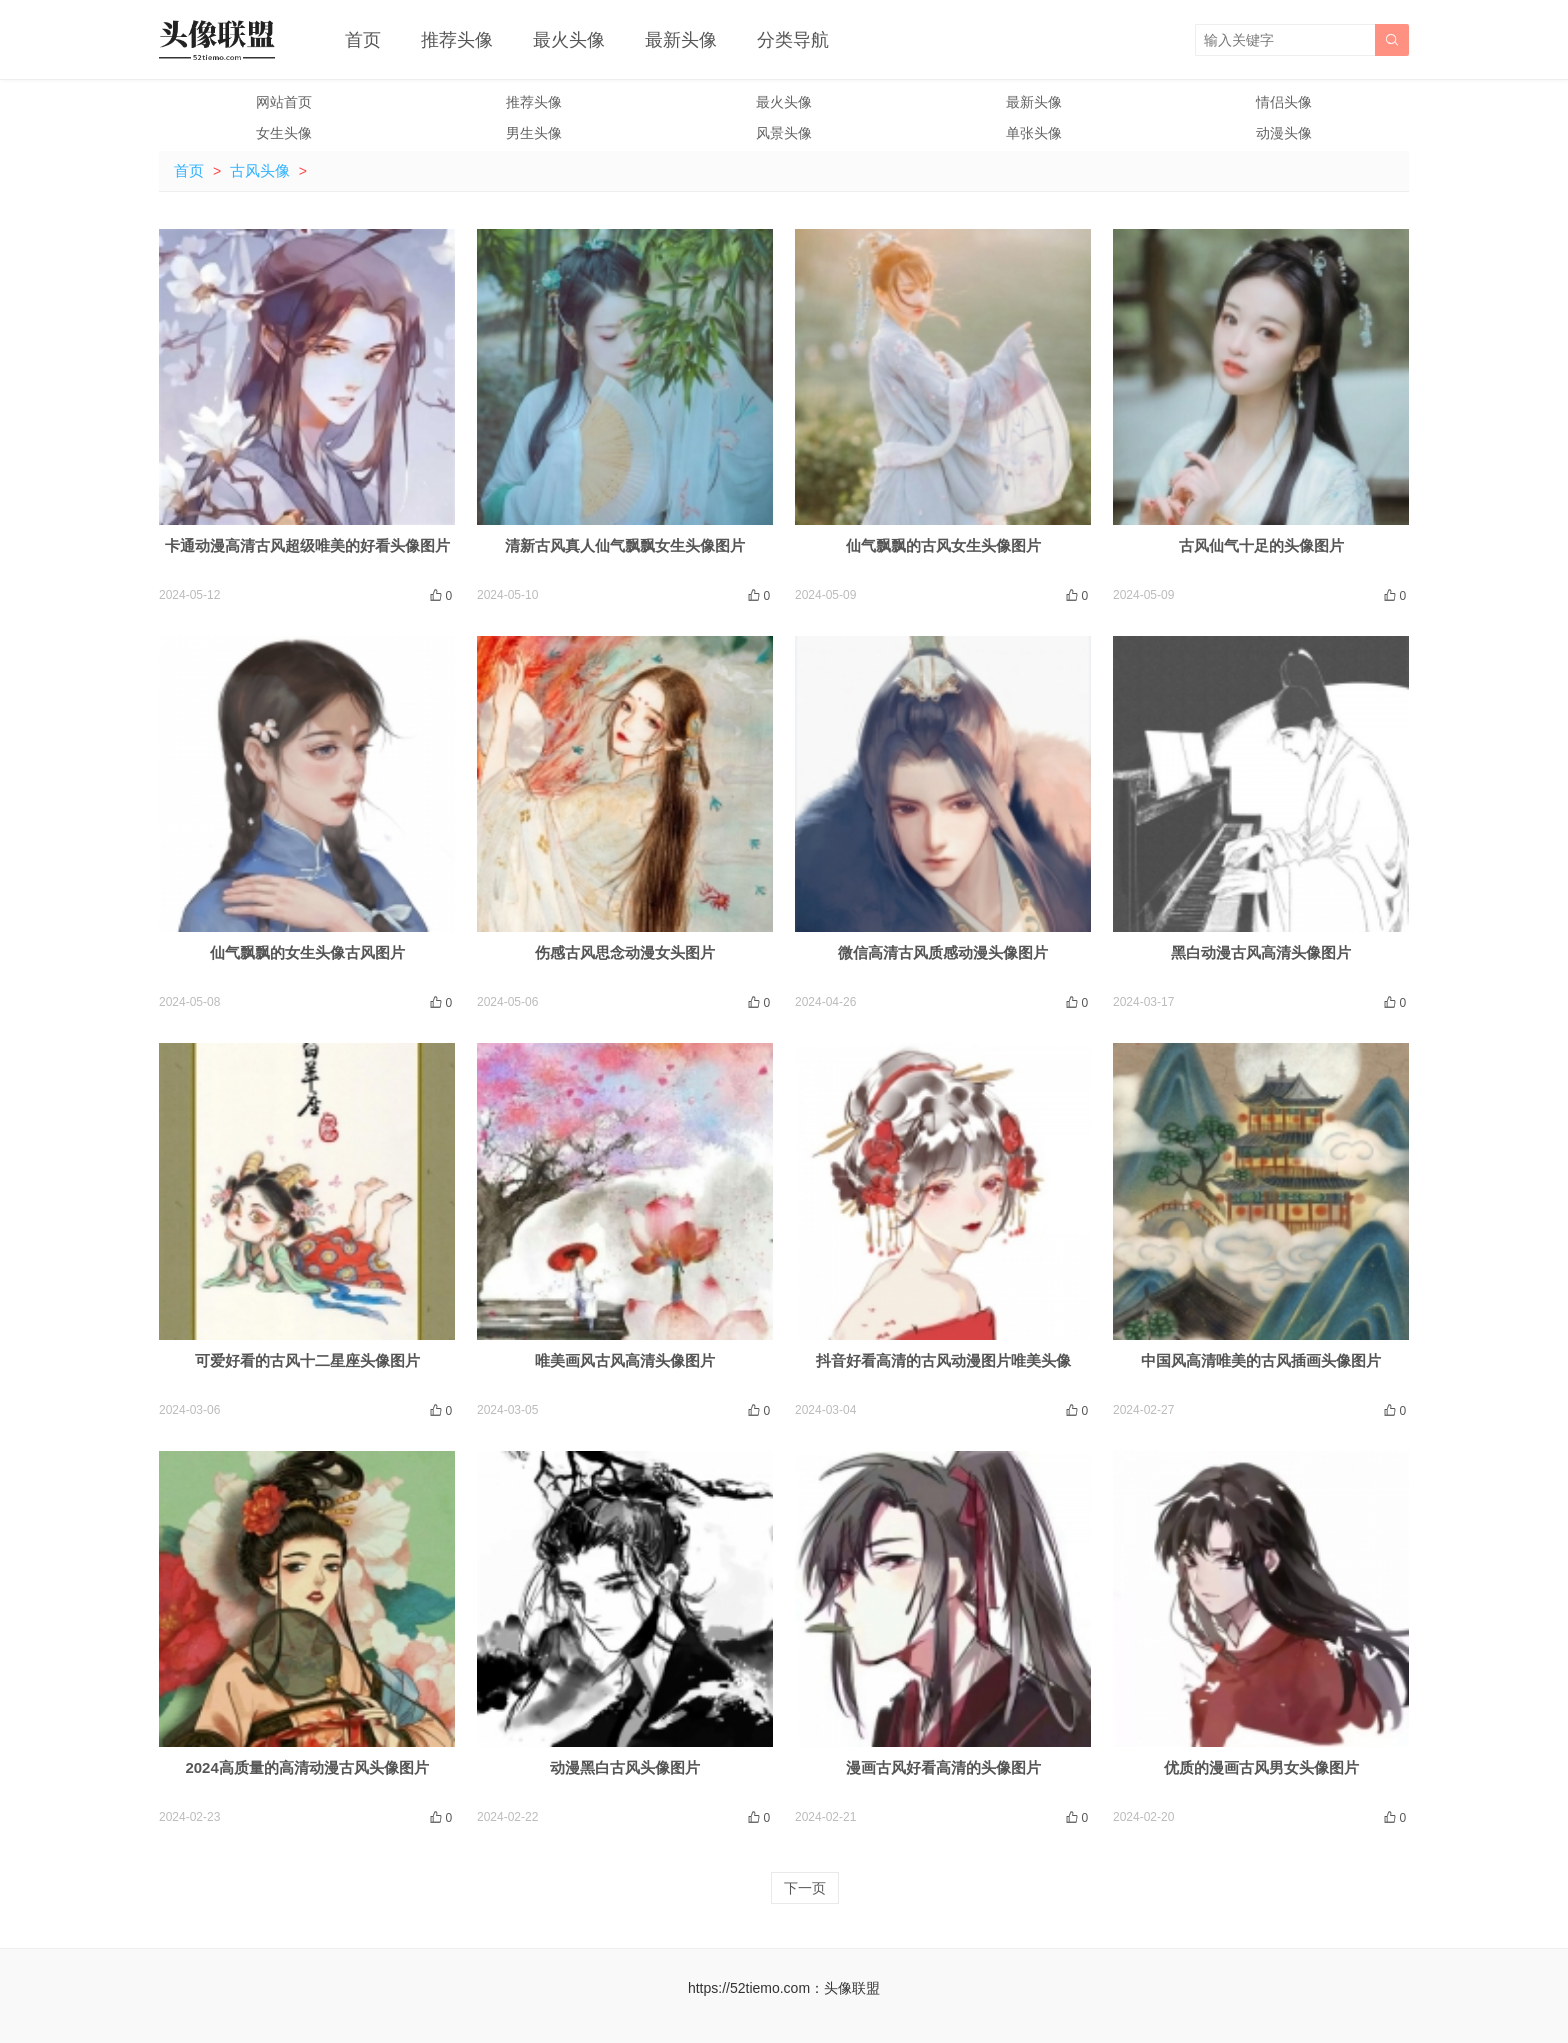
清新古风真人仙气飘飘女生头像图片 (625, 545)
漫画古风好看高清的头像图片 (943, 1767)
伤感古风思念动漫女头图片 (625, 952)
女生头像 (284, 133)
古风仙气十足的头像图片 (1261, 545)
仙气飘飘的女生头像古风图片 (307, 952)
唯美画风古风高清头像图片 (625, 1360)
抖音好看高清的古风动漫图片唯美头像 (943, 1360)
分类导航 (793, 40)
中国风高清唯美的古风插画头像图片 (1261, 1360)
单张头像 (1034, 133)
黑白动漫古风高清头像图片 (1261, 952)
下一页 (805, 1888)
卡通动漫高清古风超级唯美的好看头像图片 (307, 545)
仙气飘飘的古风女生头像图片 (943, 545)
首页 (363, 40)
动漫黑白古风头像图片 (625, 1767)
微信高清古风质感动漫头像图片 (943, 952)
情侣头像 (1284, 102)
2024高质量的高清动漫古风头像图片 (306, 1767)
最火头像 (569, 40)
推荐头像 (457, 40)
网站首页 (284, 102)
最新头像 (681, 40)
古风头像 (260, 170)
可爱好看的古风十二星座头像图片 (307, 1360)
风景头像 (784, 133)
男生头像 (534, 133)
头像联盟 (852, 1988)
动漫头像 (1284, 133)
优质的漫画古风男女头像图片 (1261, 1767)
